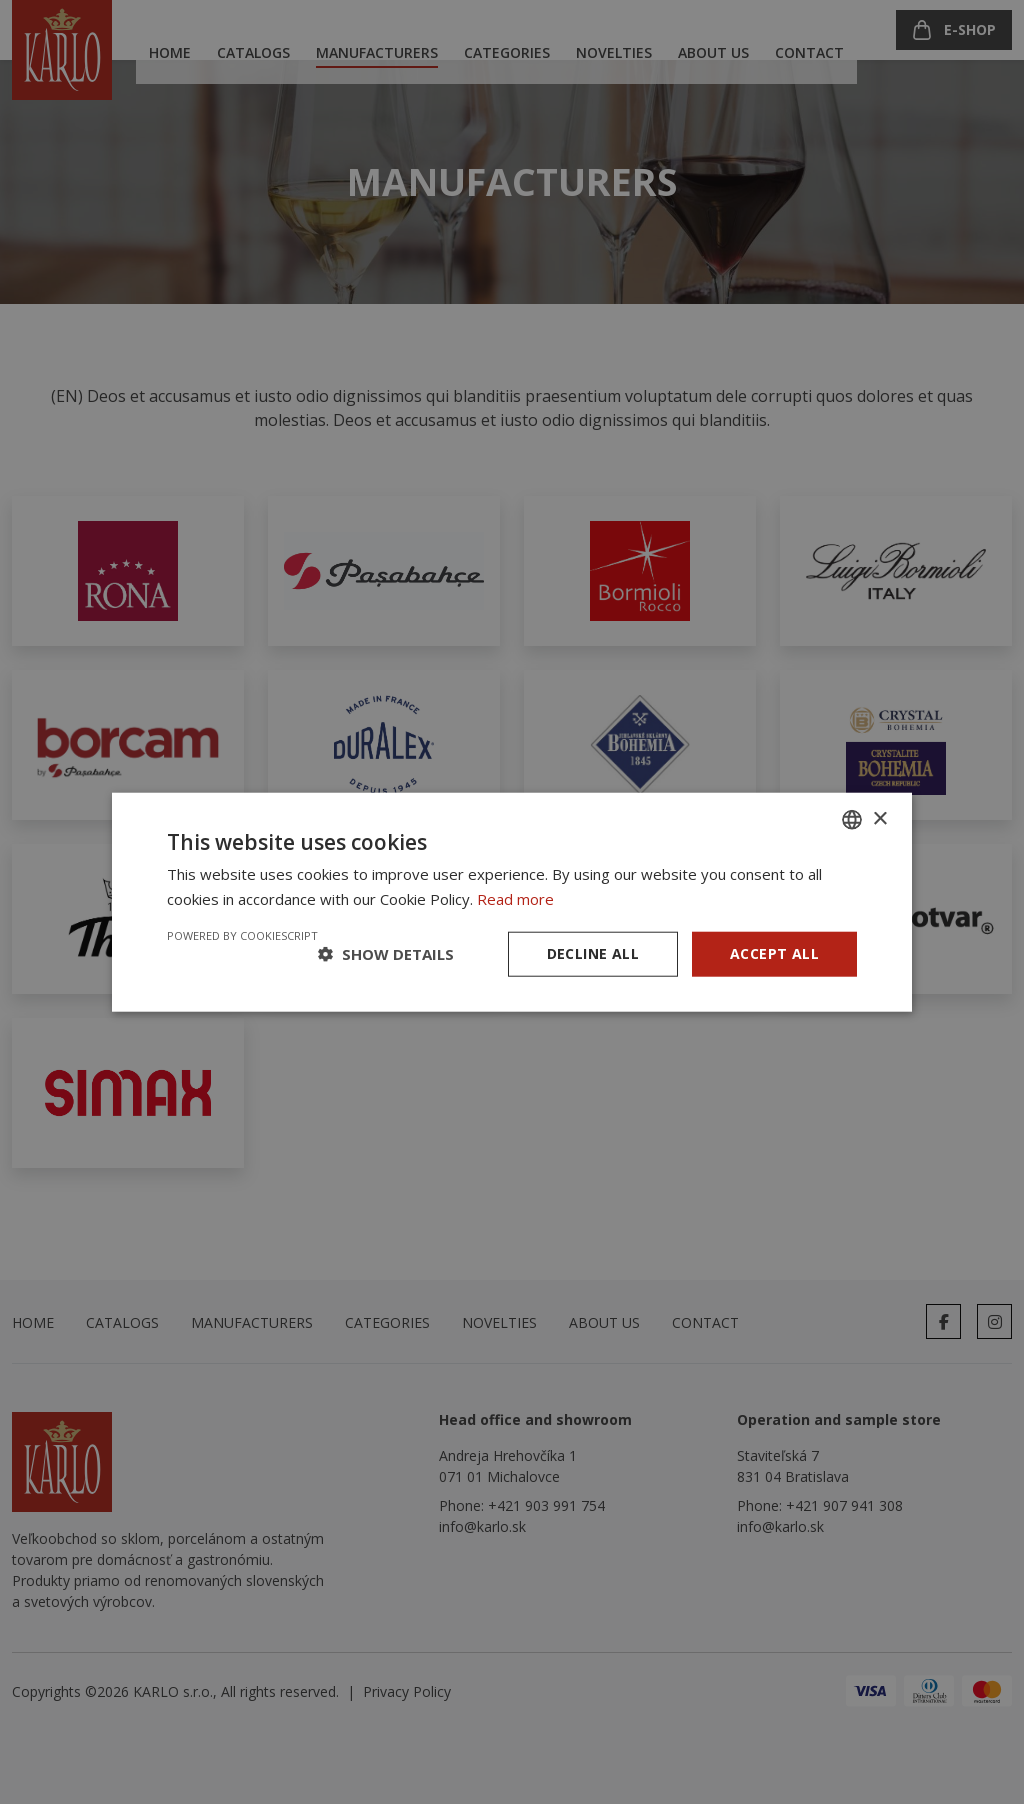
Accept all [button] (774, 953)
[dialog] (512, 902)
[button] (386, 954)
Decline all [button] (593, 953)
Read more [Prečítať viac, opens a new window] (515, 899)
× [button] (879, 818)
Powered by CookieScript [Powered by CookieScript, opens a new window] (242, 935)
